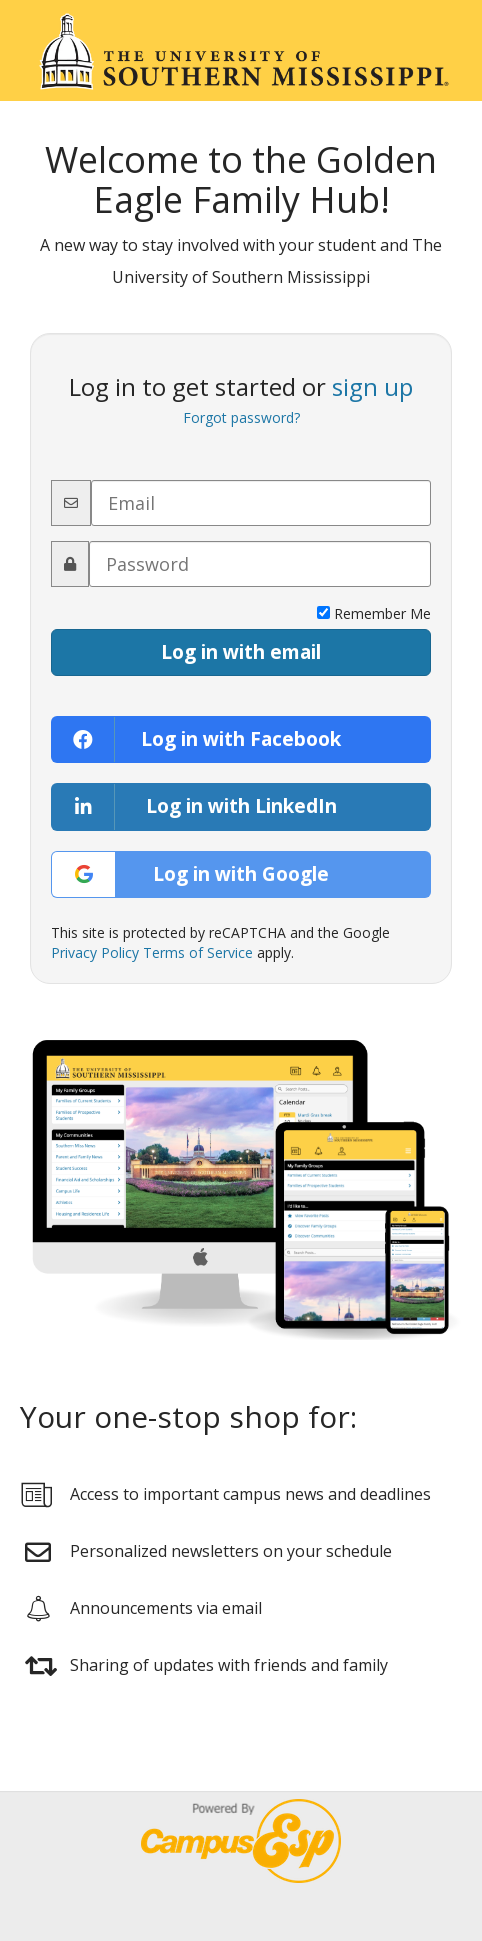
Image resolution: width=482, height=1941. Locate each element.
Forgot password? (241, 417)
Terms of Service (198, 952)
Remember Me (374, 613)
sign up (372, 386)
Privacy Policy (95, 952)
